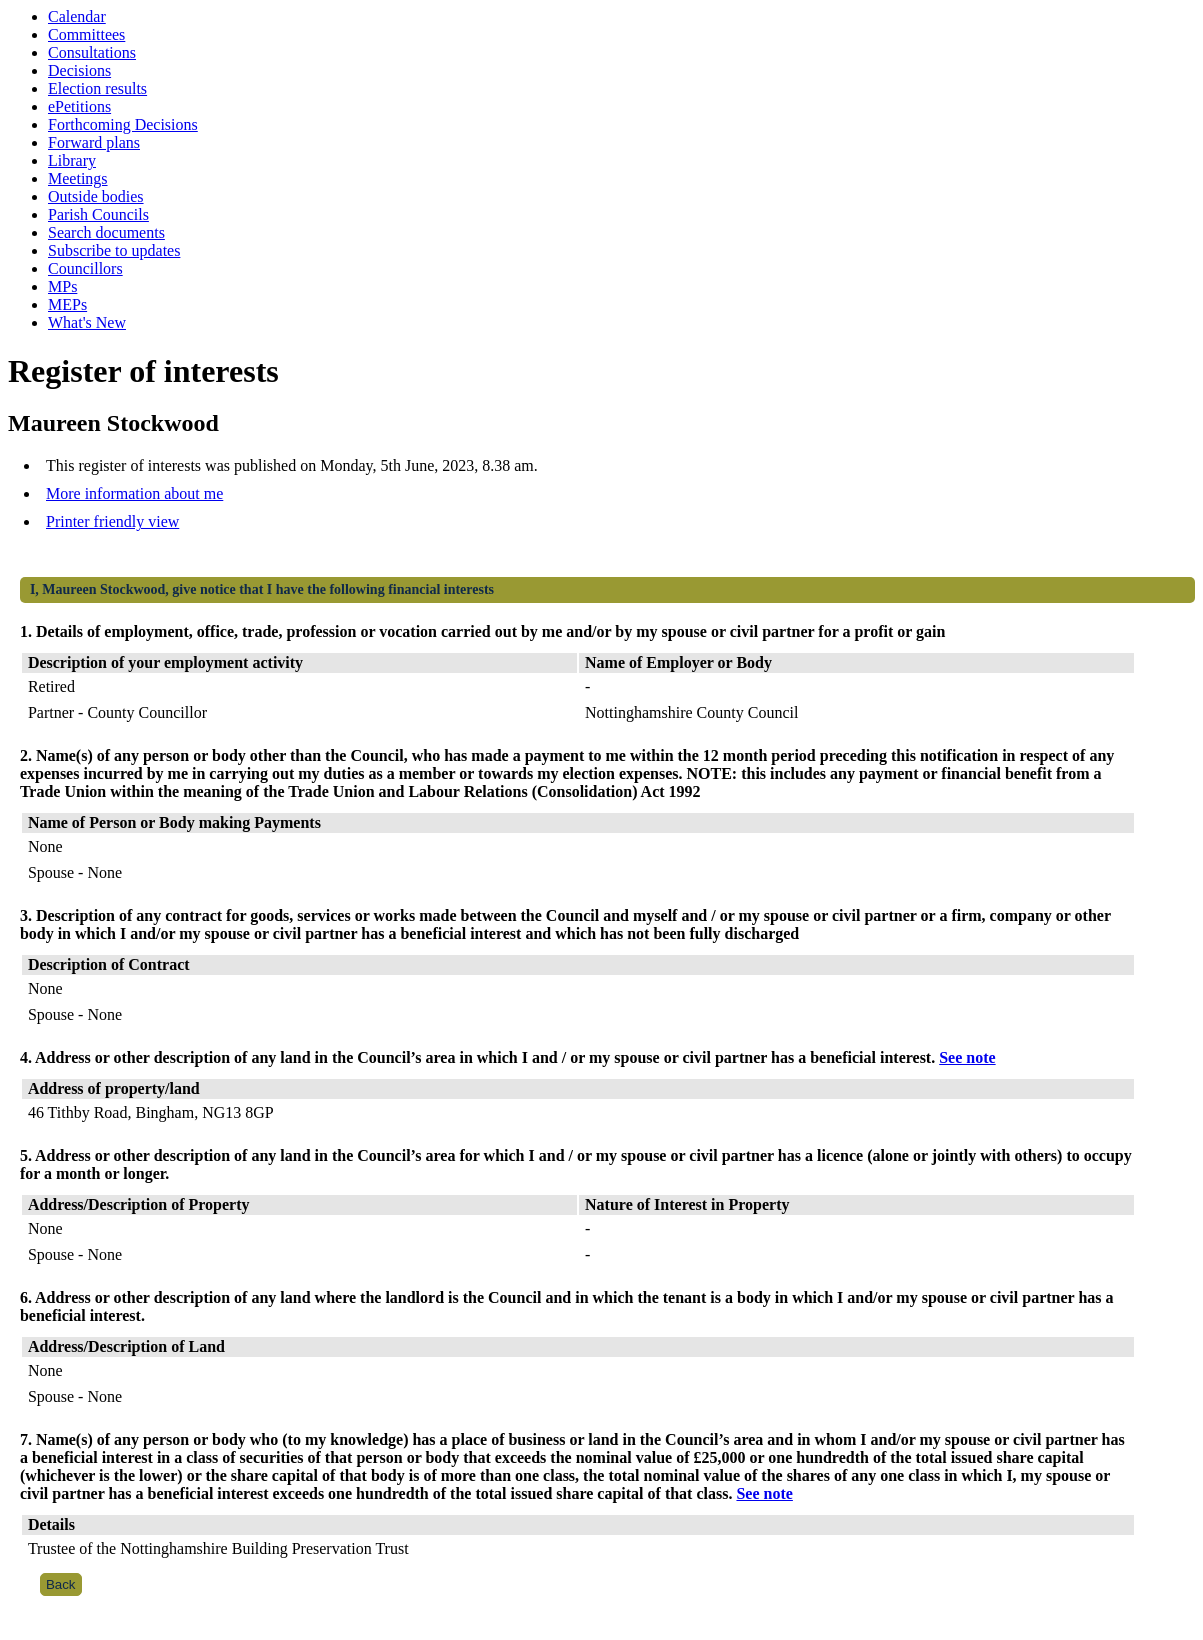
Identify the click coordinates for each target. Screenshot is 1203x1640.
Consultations (92, 52)
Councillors (85, 268)
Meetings (78, 178)
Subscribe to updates (114, 250)
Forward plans (94, 142)
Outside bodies (96, 196)
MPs (62, 286)
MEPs (67, 304)
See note (967, 1057)
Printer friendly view (112, 521)
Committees (86, 34)
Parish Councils (98, 214)
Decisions (79, 70)
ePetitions (79, 106)
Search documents (106, 232)
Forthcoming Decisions (123, 124)
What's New (87, 322)
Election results (97, 88)
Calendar (77, 16)
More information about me (134, 493)
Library (72, 160)
